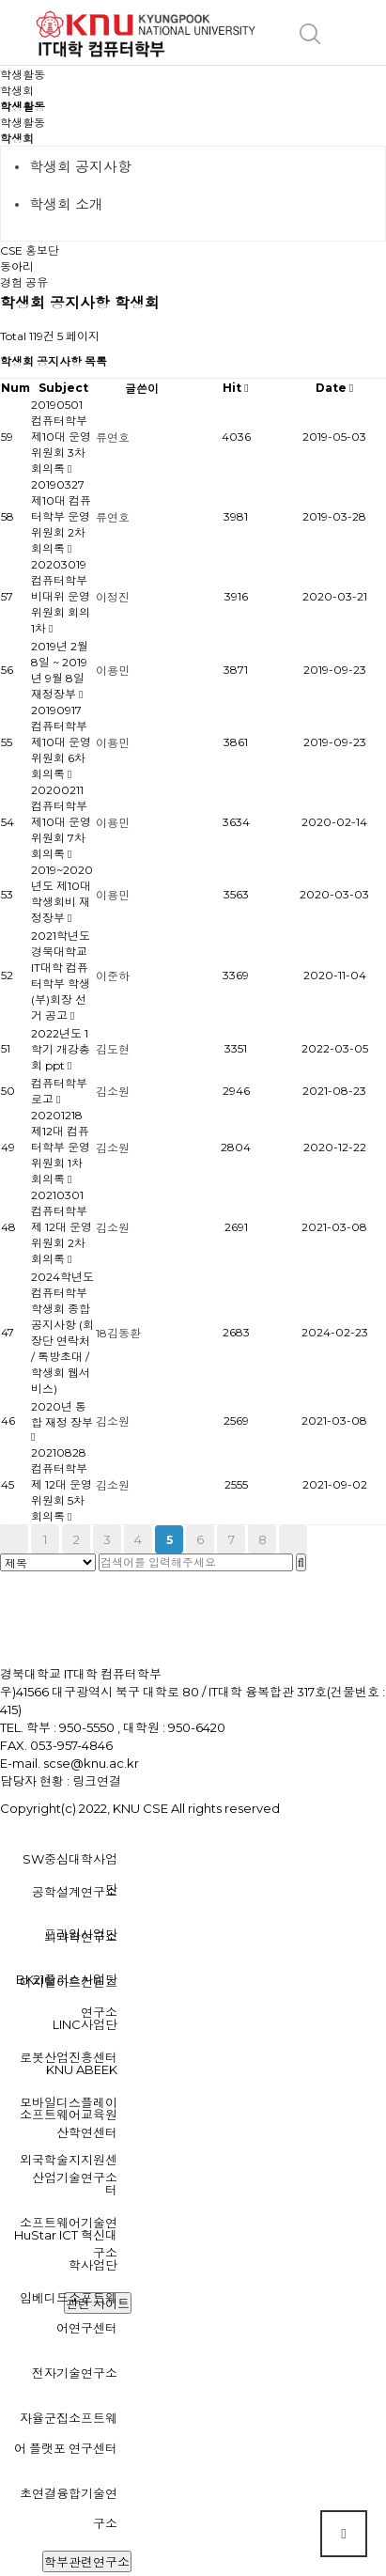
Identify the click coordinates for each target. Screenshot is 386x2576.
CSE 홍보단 (29, 250)
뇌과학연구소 (80, 1936)
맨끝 (293, 1539)
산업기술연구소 (74, 2177)
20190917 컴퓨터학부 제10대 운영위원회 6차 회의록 (61, 742)
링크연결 (96, 1780)
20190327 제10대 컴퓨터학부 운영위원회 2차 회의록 (61, 516)
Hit (235, 388)
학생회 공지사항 (80, 167)
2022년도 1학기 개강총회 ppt (60, 1049)
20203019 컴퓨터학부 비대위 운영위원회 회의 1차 (60, 596)
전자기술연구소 (74, 2373)
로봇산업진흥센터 (68, 2057)
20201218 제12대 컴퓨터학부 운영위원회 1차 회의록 (60, 1147)
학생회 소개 (66, 204)
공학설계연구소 (74, 1891)
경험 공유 (24, 282)
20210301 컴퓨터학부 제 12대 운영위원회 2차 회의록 (61, 1227)
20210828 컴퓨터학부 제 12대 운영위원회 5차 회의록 (61, 1484)
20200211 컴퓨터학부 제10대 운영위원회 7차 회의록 (61, 822)
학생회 (17, 139)
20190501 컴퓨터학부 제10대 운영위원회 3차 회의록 (61, 437)
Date (334, 388)
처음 (14, 1539)
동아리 (17, 266)
